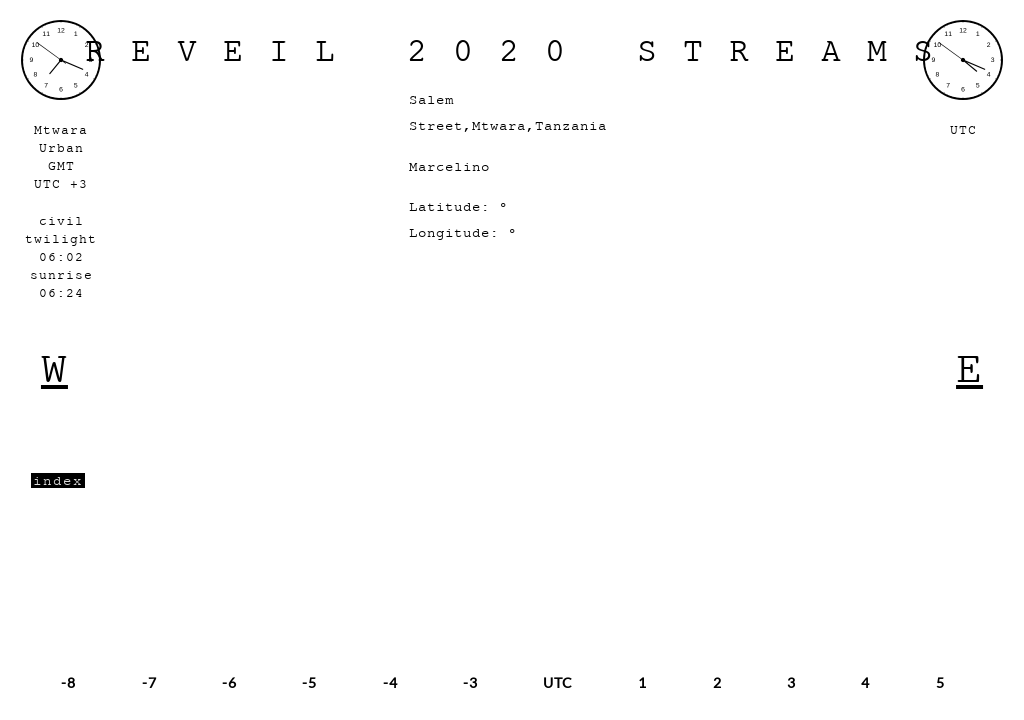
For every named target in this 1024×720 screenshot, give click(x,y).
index (58, 480)
